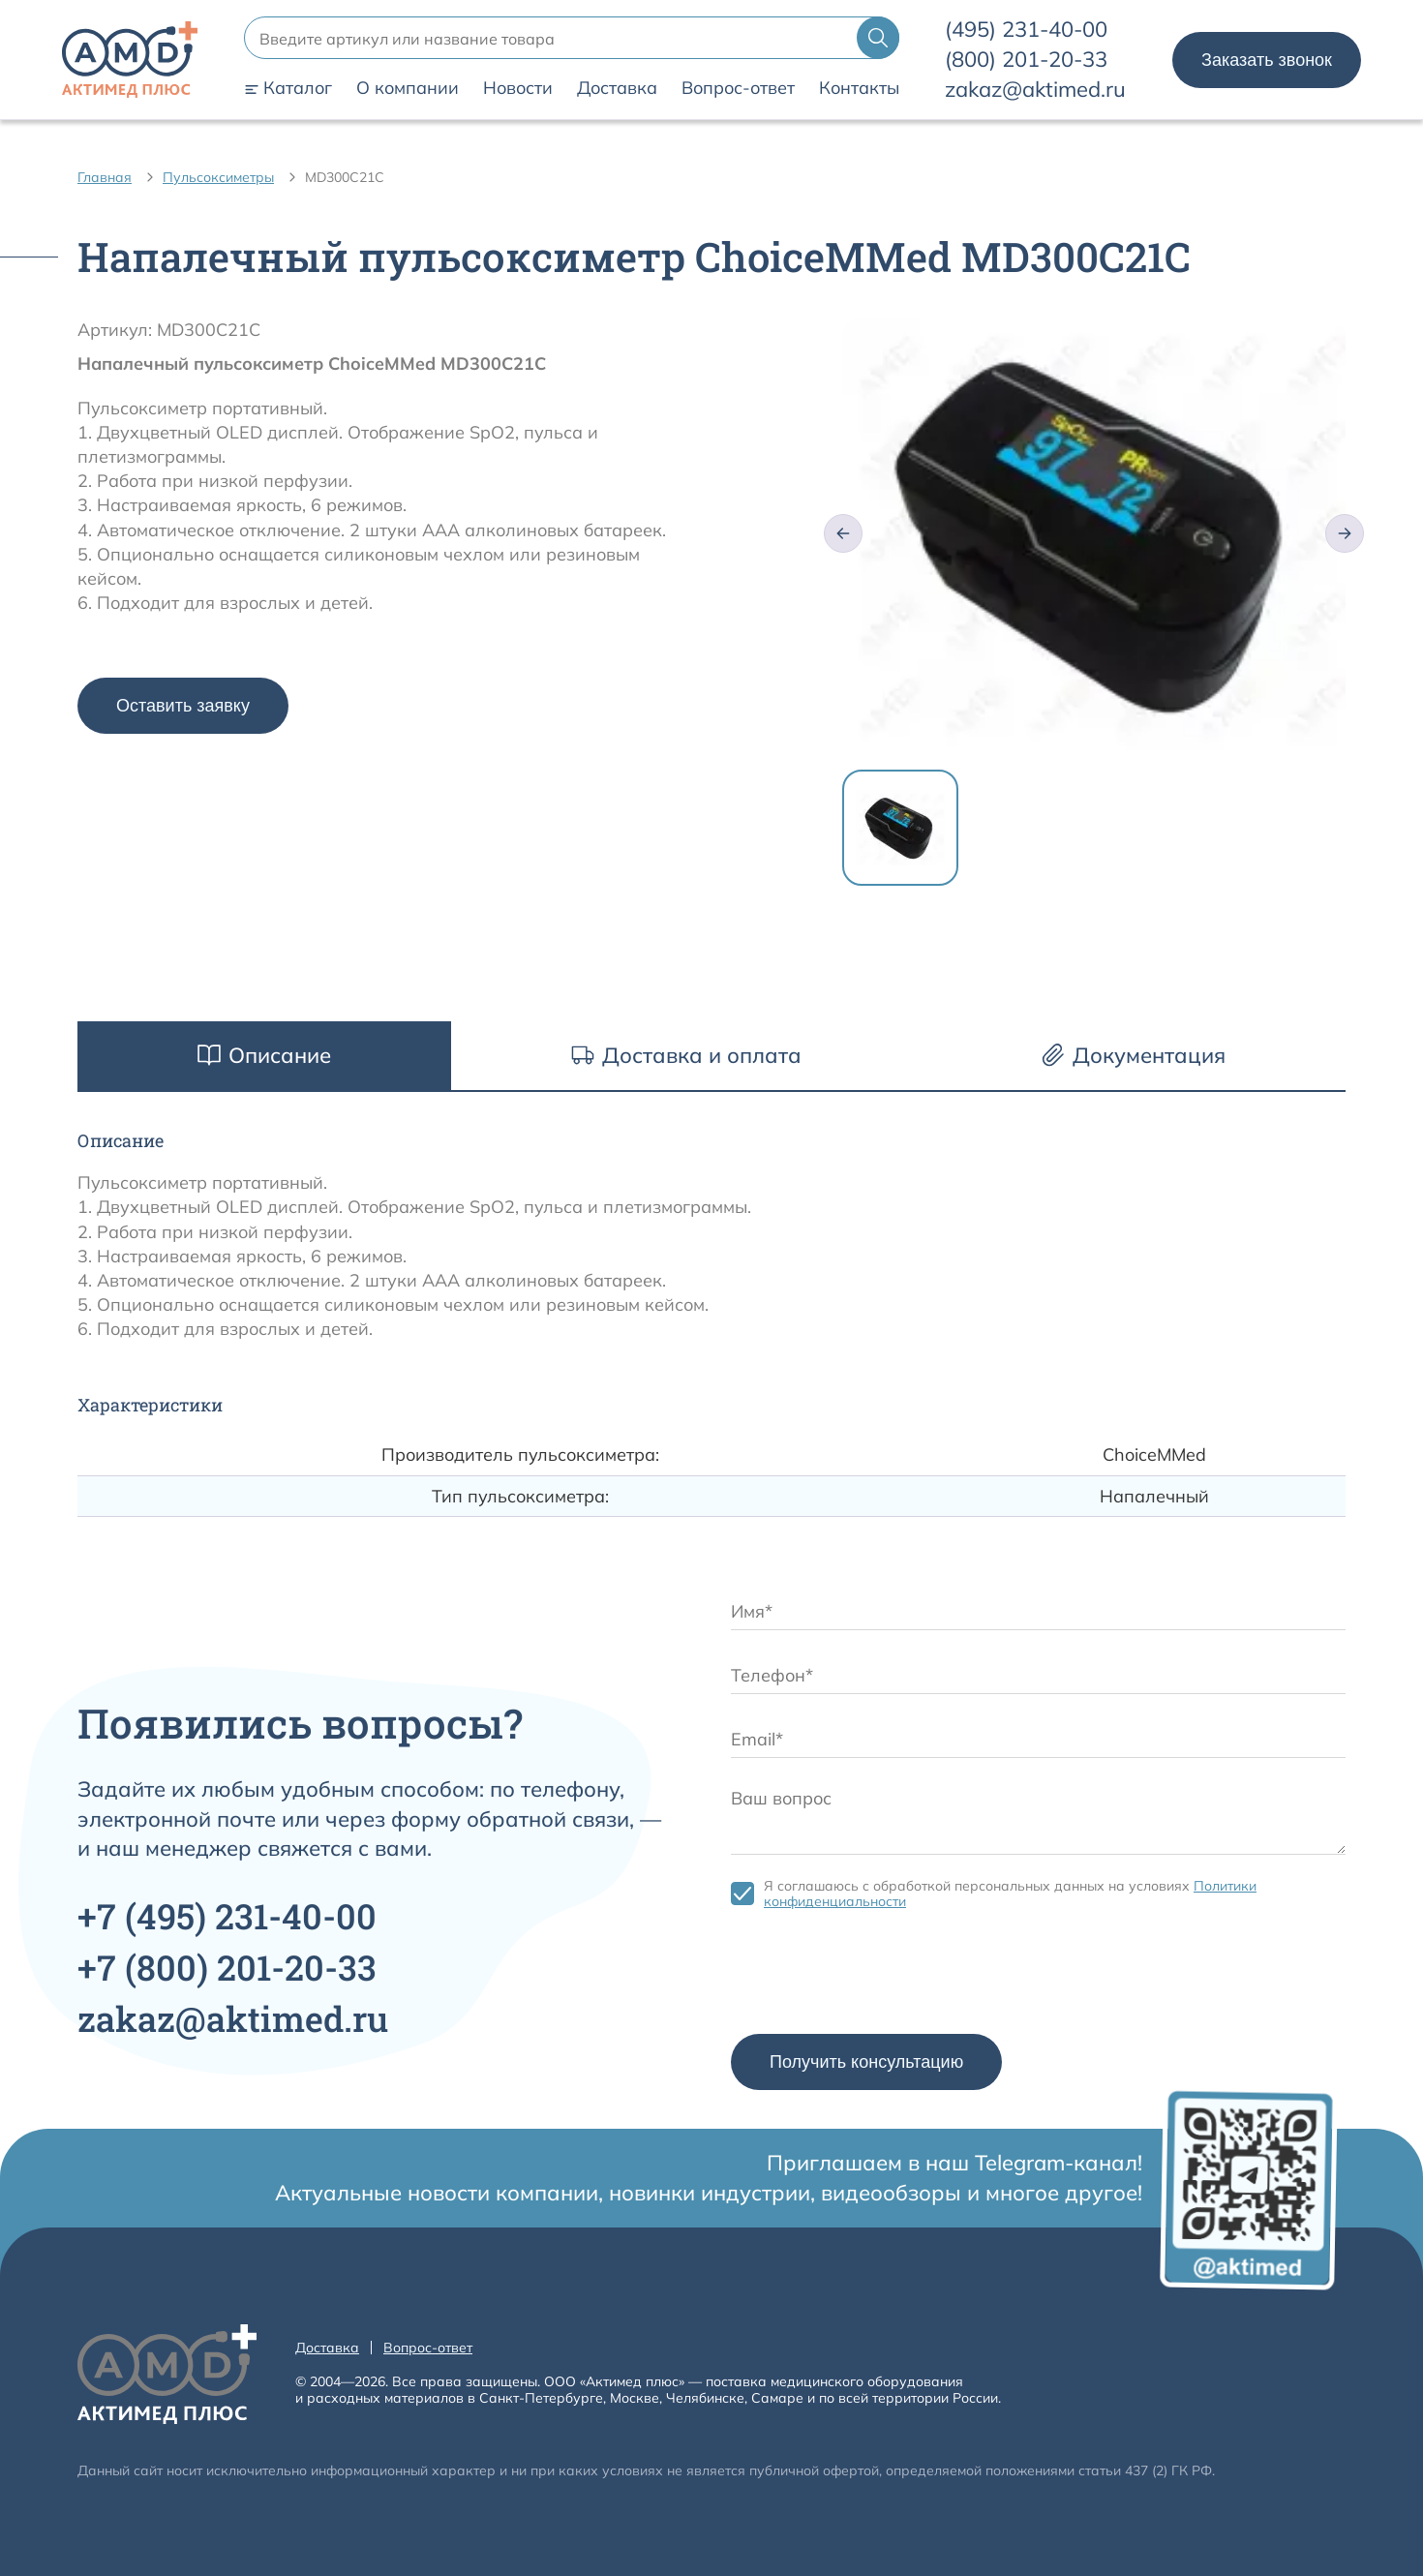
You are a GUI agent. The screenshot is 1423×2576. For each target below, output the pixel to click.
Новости (518, 88)
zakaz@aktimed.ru (1035, 89)
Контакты (859, 88)
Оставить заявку (183, 705)
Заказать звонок (1266, 60)
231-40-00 (1026, 29)
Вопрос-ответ (738, 88)
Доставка (617, 88)
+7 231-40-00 (227, 1916)
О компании (407, 88)
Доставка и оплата (686, 1055)
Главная (104, 177)
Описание (264, 1055)
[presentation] (878, 1977)
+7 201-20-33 (227, 1967)
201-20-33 (1026, 59)
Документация (1134, 1055)
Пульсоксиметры (218, 177)
